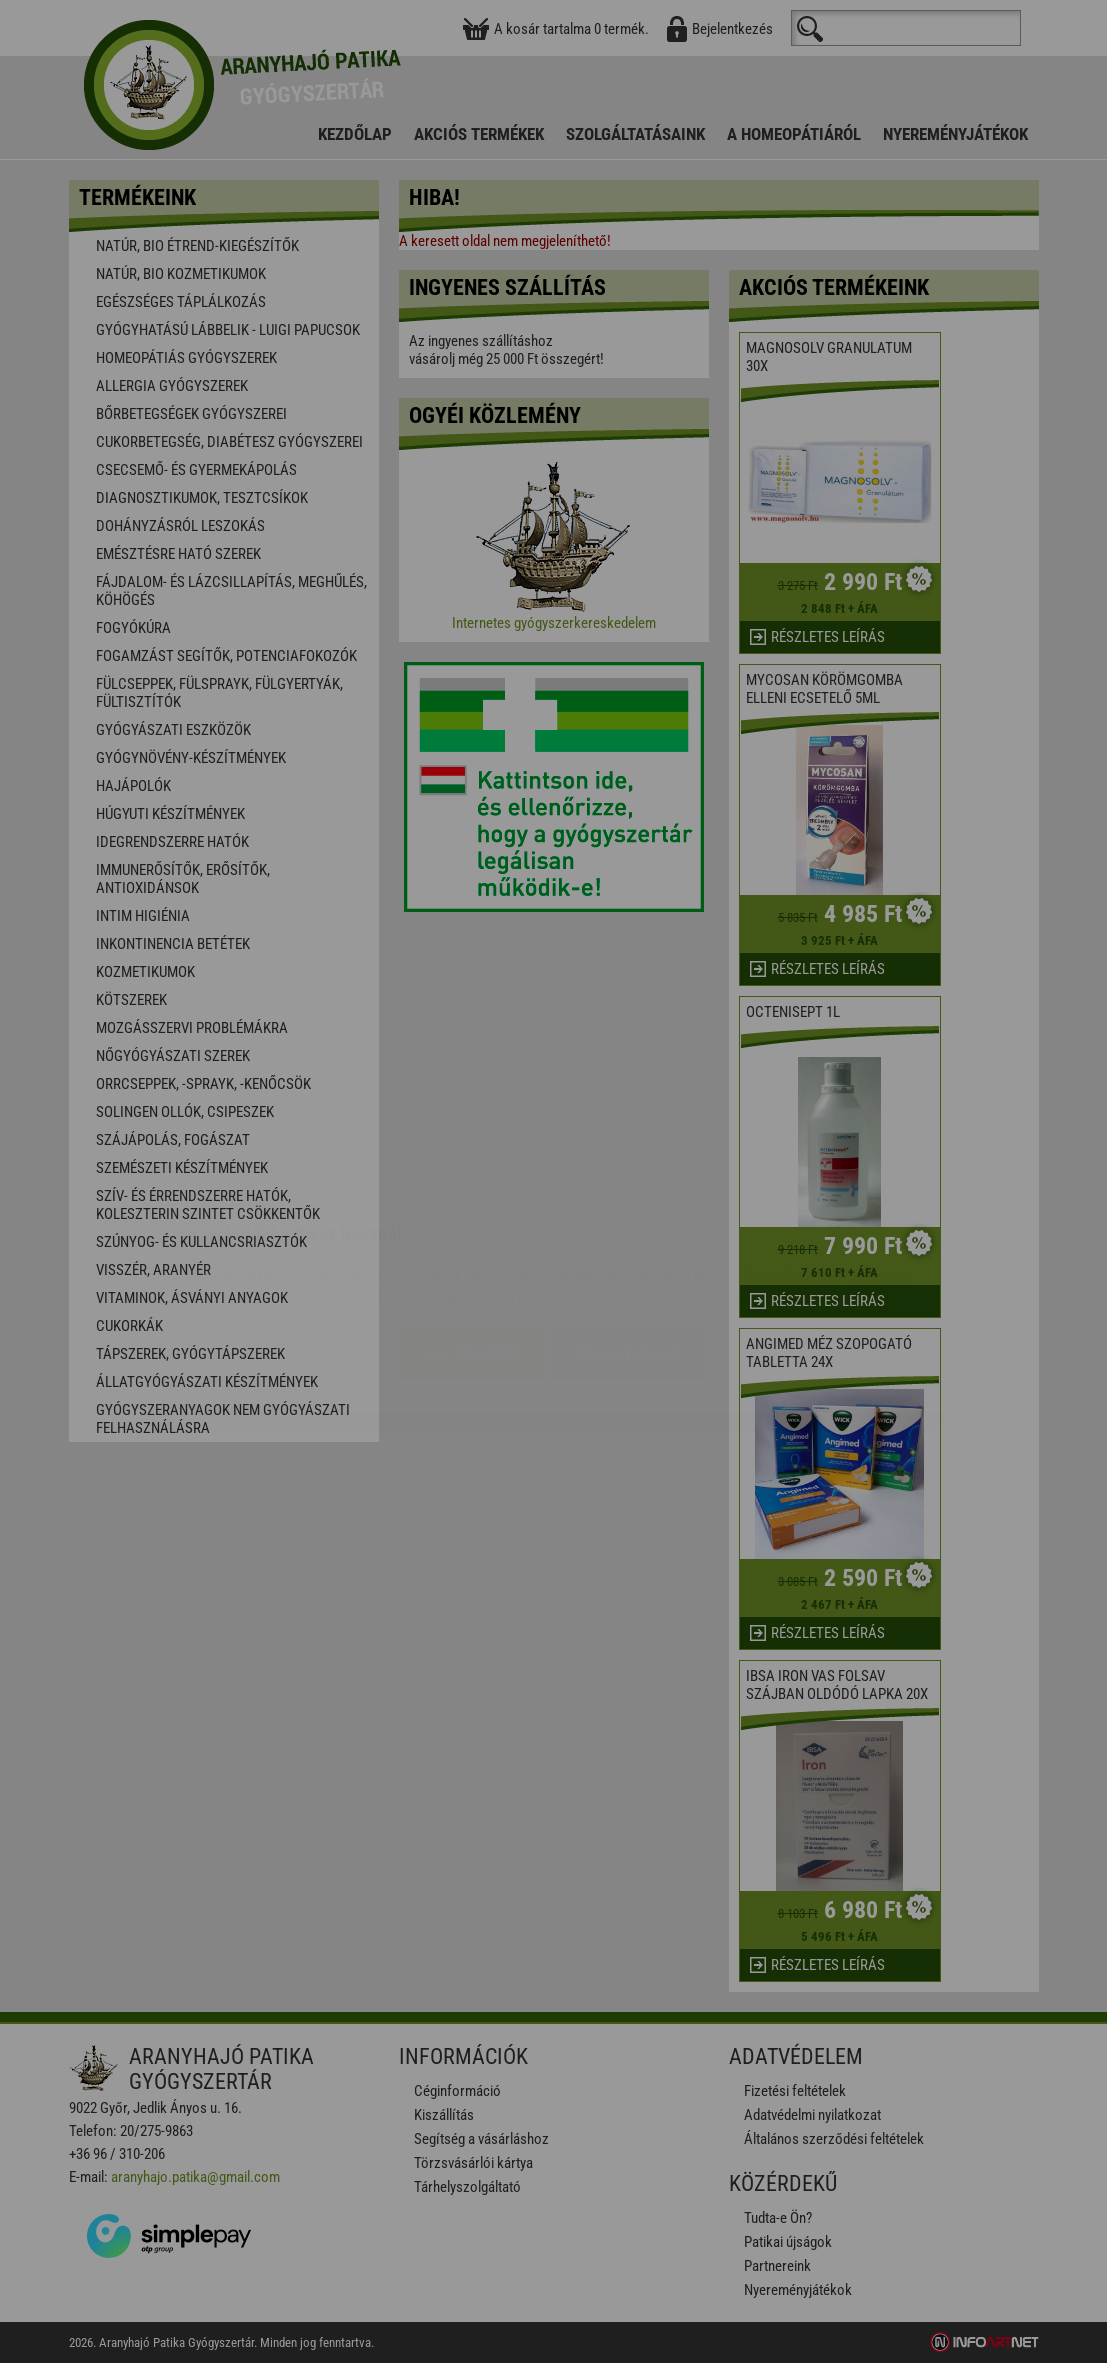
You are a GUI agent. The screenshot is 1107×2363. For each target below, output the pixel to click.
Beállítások (629, 1234)
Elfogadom (473, 1234)
